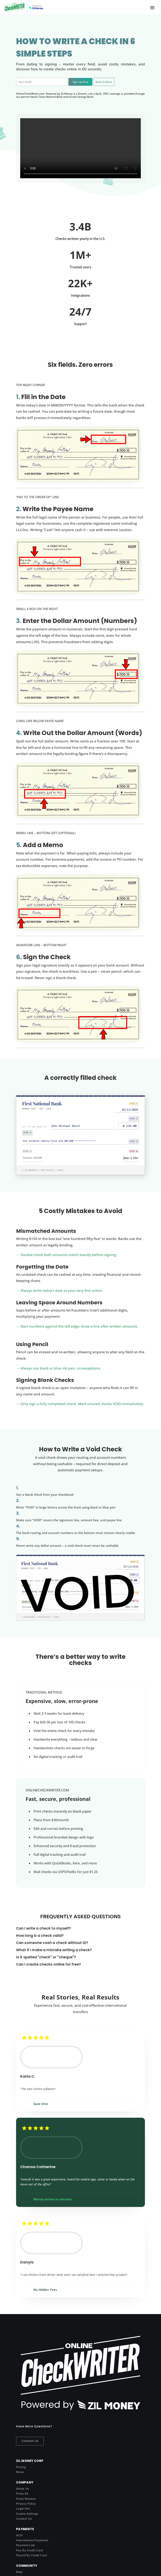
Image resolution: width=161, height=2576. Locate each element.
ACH (19, 2535)
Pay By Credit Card (29, 2550)
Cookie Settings (27, 2513)
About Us (22, 2488)
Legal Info (23, 2508)
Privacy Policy (26, 2503)
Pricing (21, 2467)
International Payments (32, 2540)
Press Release (26, 2498)
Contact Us (29, 2441)
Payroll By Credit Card (31, 2555)
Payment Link (25, 2545)
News (20, 2472)
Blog (19, 2572)
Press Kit (22, 2493)
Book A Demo (103, 82)
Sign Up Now (80, 82)
